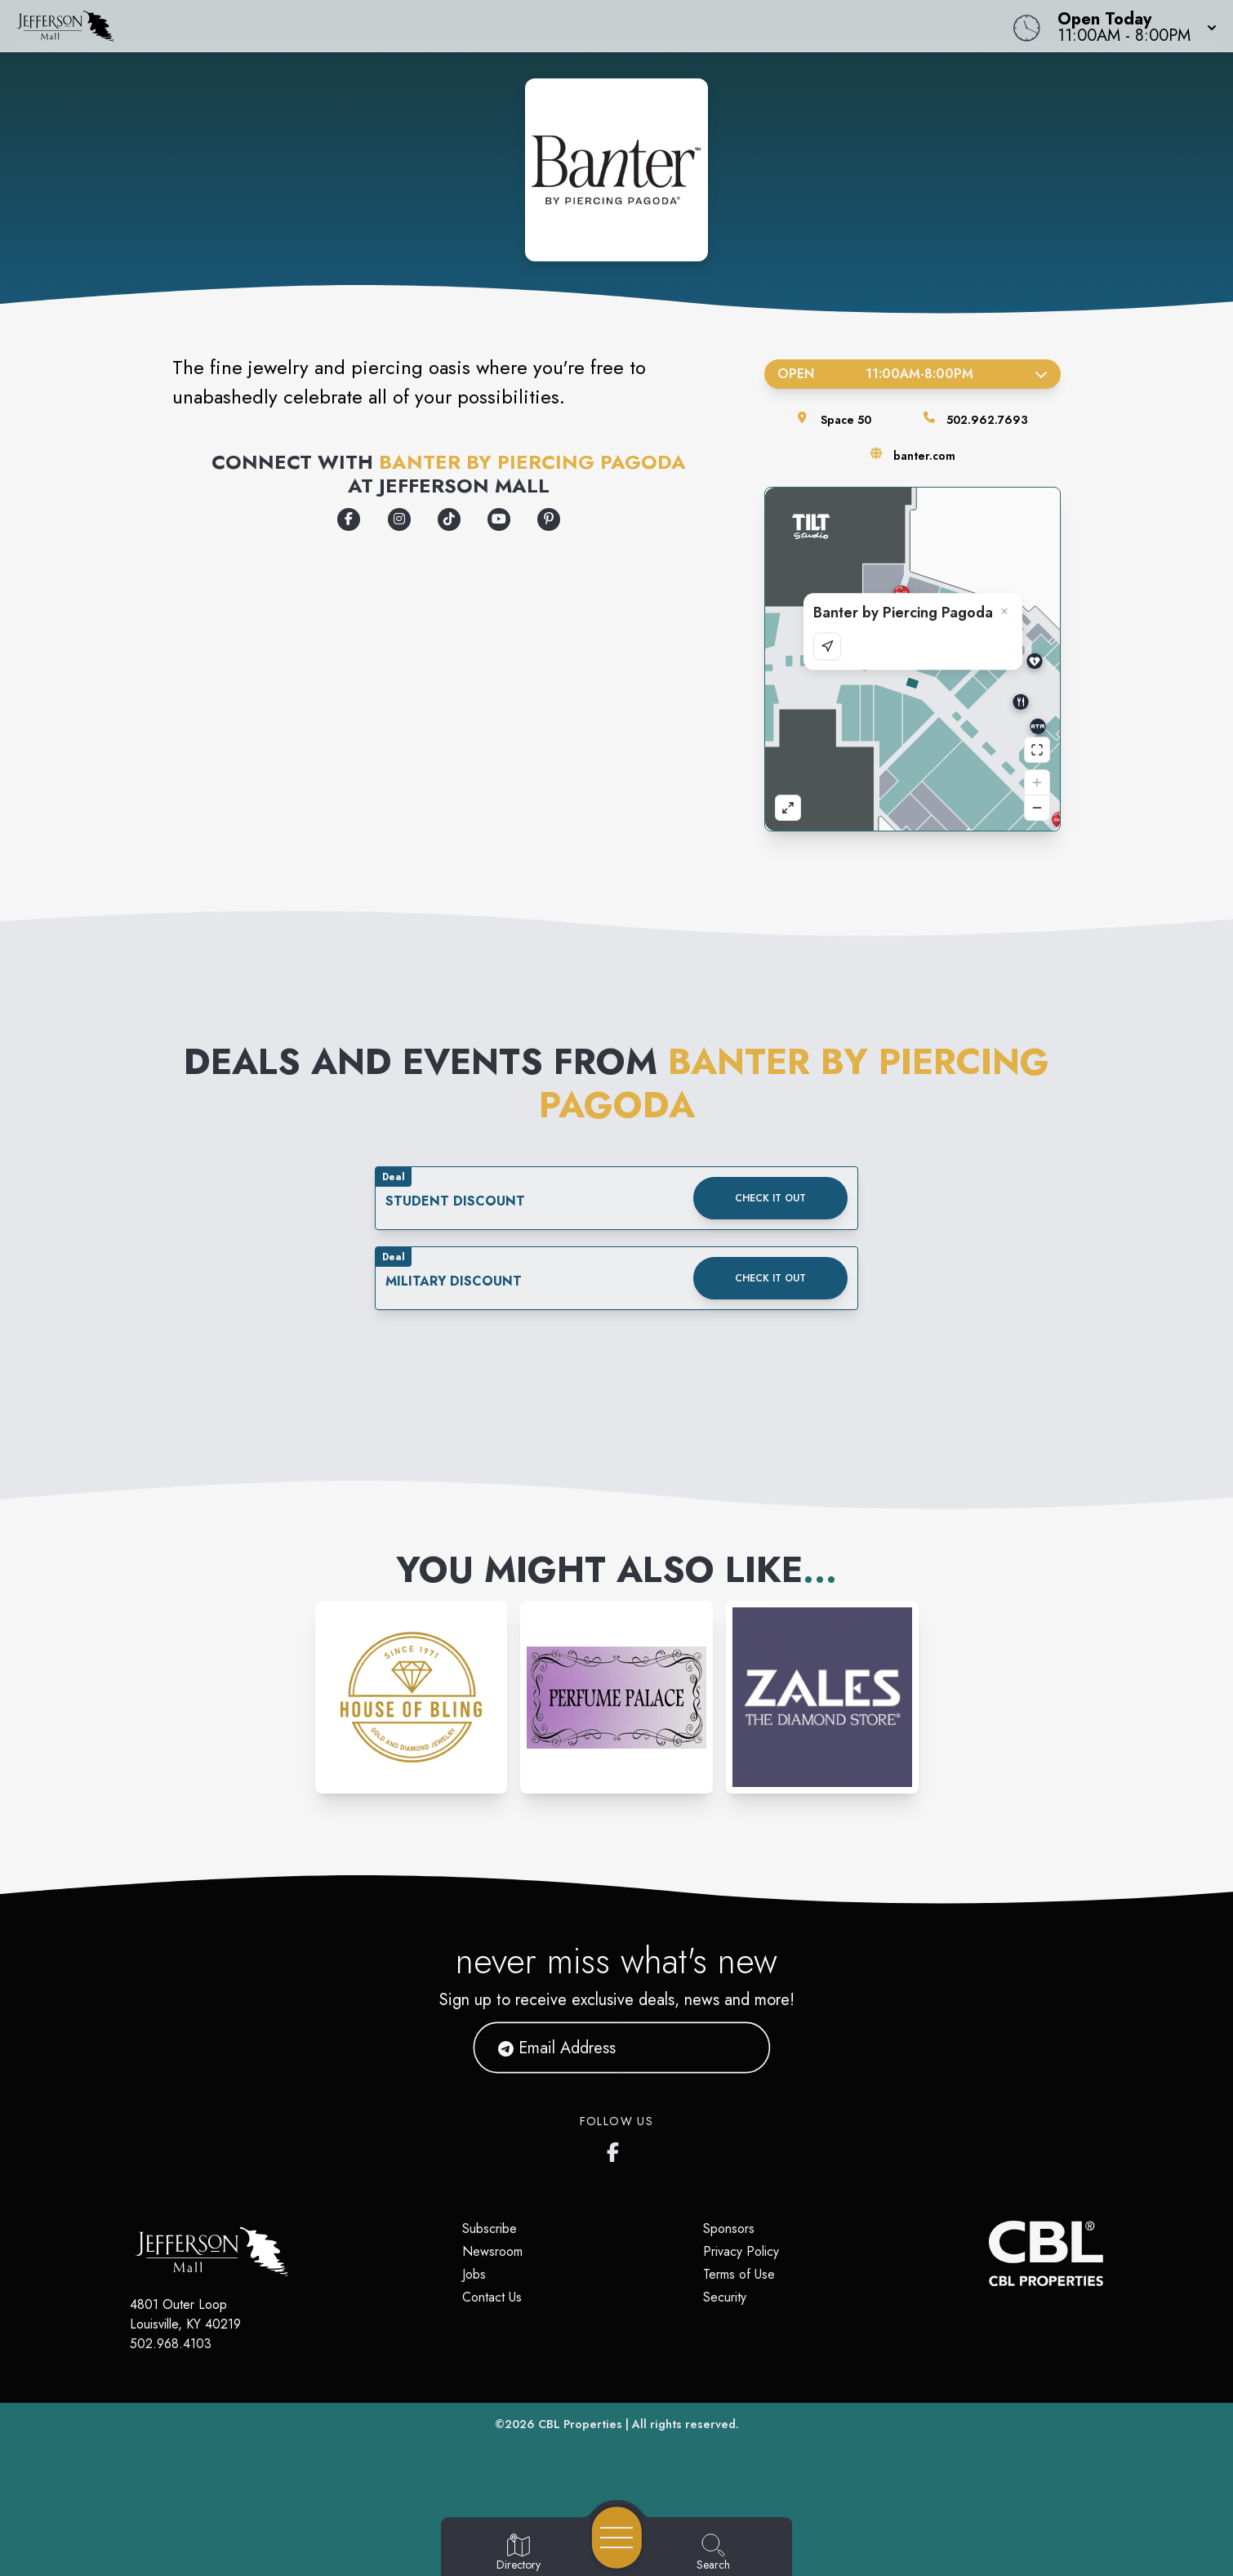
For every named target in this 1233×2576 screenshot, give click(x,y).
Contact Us (492, 2297)
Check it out (770, 1198)
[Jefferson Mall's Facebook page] (616, 2149)
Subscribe (489, 2228)
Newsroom (492, 2251)
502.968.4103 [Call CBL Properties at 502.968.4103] (170, 2343)
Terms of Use (739, 2274)
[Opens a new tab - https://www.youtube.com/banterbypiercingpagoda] (498, 519)
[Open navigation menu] (617, 2537)
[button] (1132, 26)
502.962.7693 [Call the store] (987, 420)
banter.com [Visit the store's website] (924, 456)
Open (912, 373)
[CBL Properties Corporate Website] (989, 2253)
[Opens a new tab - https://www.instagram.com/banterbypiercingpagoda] (399, 519)
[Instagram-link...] (411, 1697)
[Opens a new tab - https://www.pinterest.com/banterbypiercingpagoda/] (548, 519)
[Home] (466, 26)
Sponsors (728, 2228)
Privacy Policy (741, 2251)
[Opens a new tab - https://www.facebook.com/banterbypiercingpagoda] (348, 519)
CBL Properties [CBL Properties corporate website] (580, 2424)
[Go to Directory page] (518, 2553)
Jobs (474, 2274)
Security (724, 2297)
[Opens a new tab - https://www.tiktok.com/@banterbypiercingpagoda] (449, 519)
